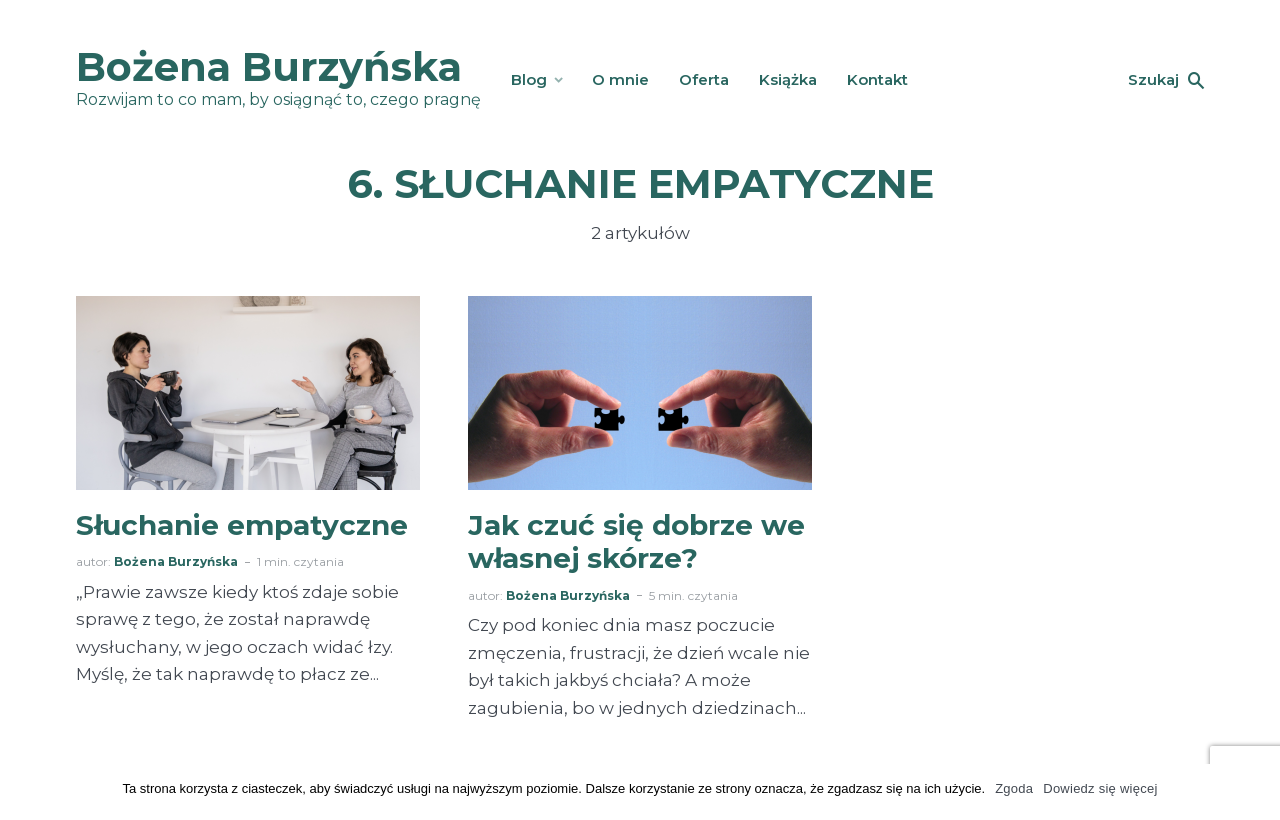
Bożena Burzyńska (269, 66)
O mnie (620, 79)
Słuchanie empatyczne (242, 525)
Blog (529, 79)
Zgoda (1014, 788)
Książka (788, 79)
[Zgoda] (1255, 792)
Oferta (704, 79)
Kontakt (877, 79)
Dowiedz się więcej (1100, 788)
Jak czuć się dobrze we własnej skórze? (636, 542)
